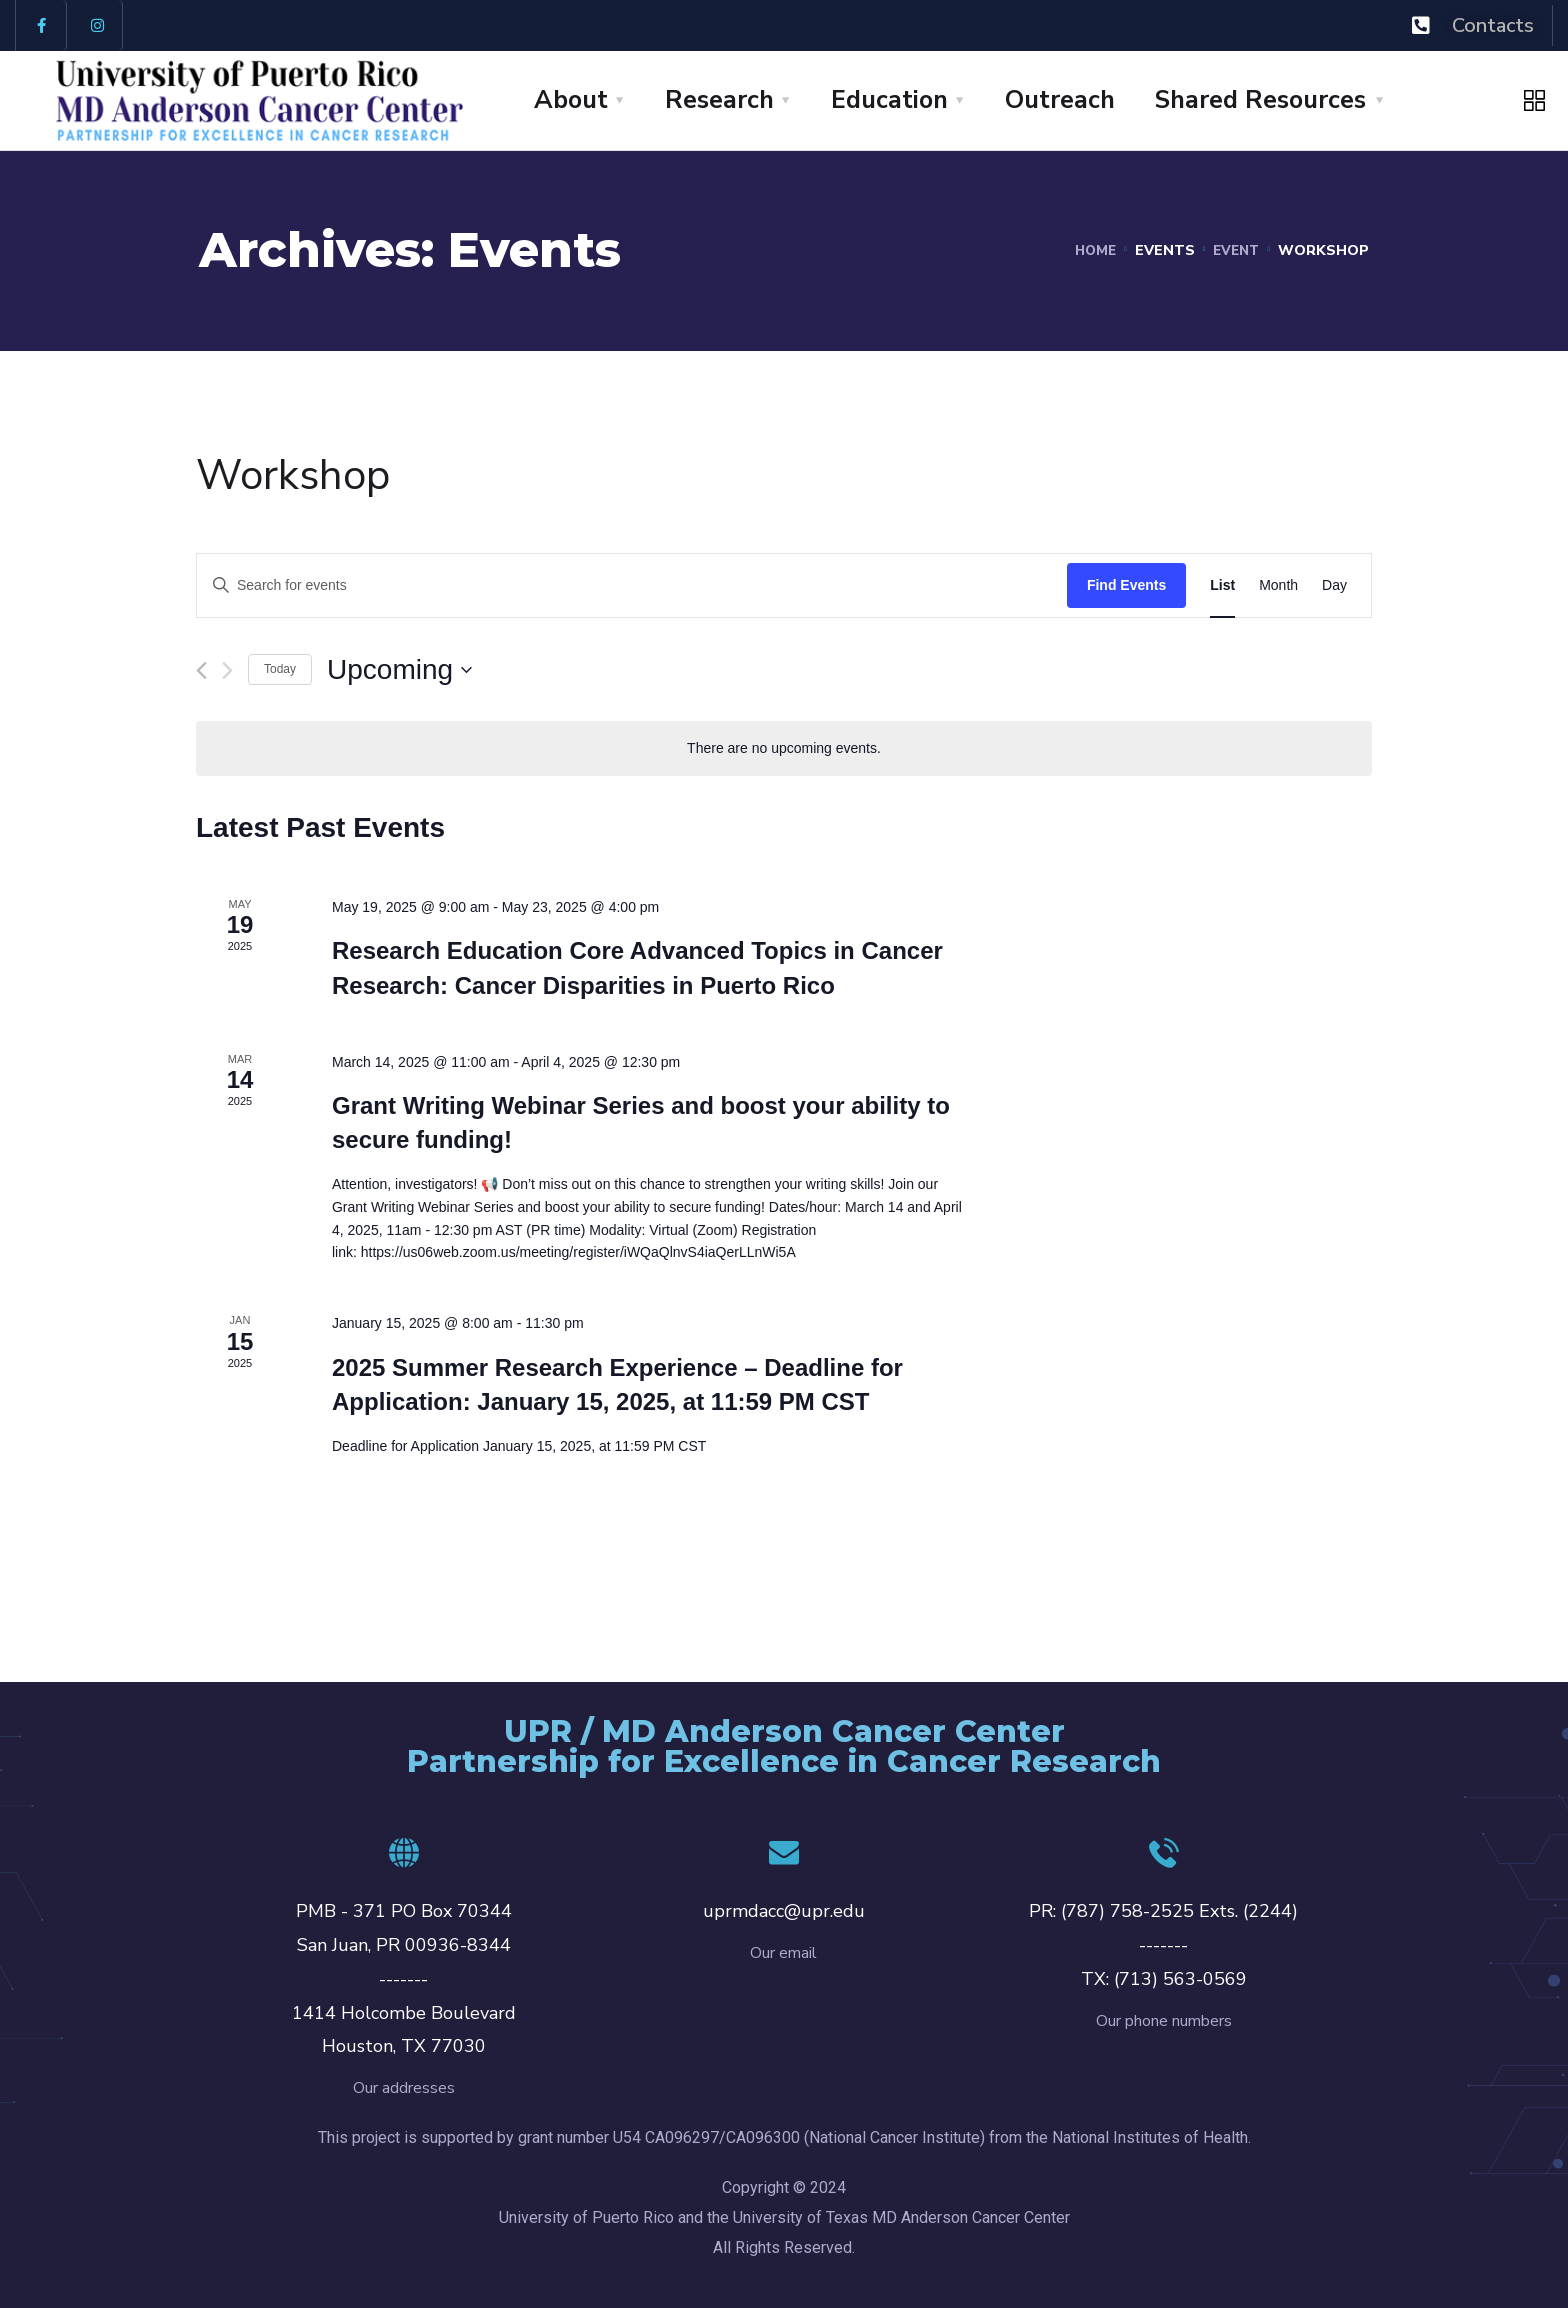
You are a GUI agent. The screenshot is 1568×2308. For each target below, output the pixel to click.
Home (1090, 250)
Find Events (1126, 585)
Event (1234, 250)
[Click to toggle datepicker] (399, 670)
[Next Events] (227, 670)
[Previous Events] (201, 670)
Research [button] (719, 100)
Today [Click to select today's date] (280, 669)
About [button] (571, 100)
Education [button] (889, 100)
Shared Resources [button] (1260, 100)
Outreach (1060, 100)
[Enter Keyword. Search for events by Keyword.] (632, 585)
